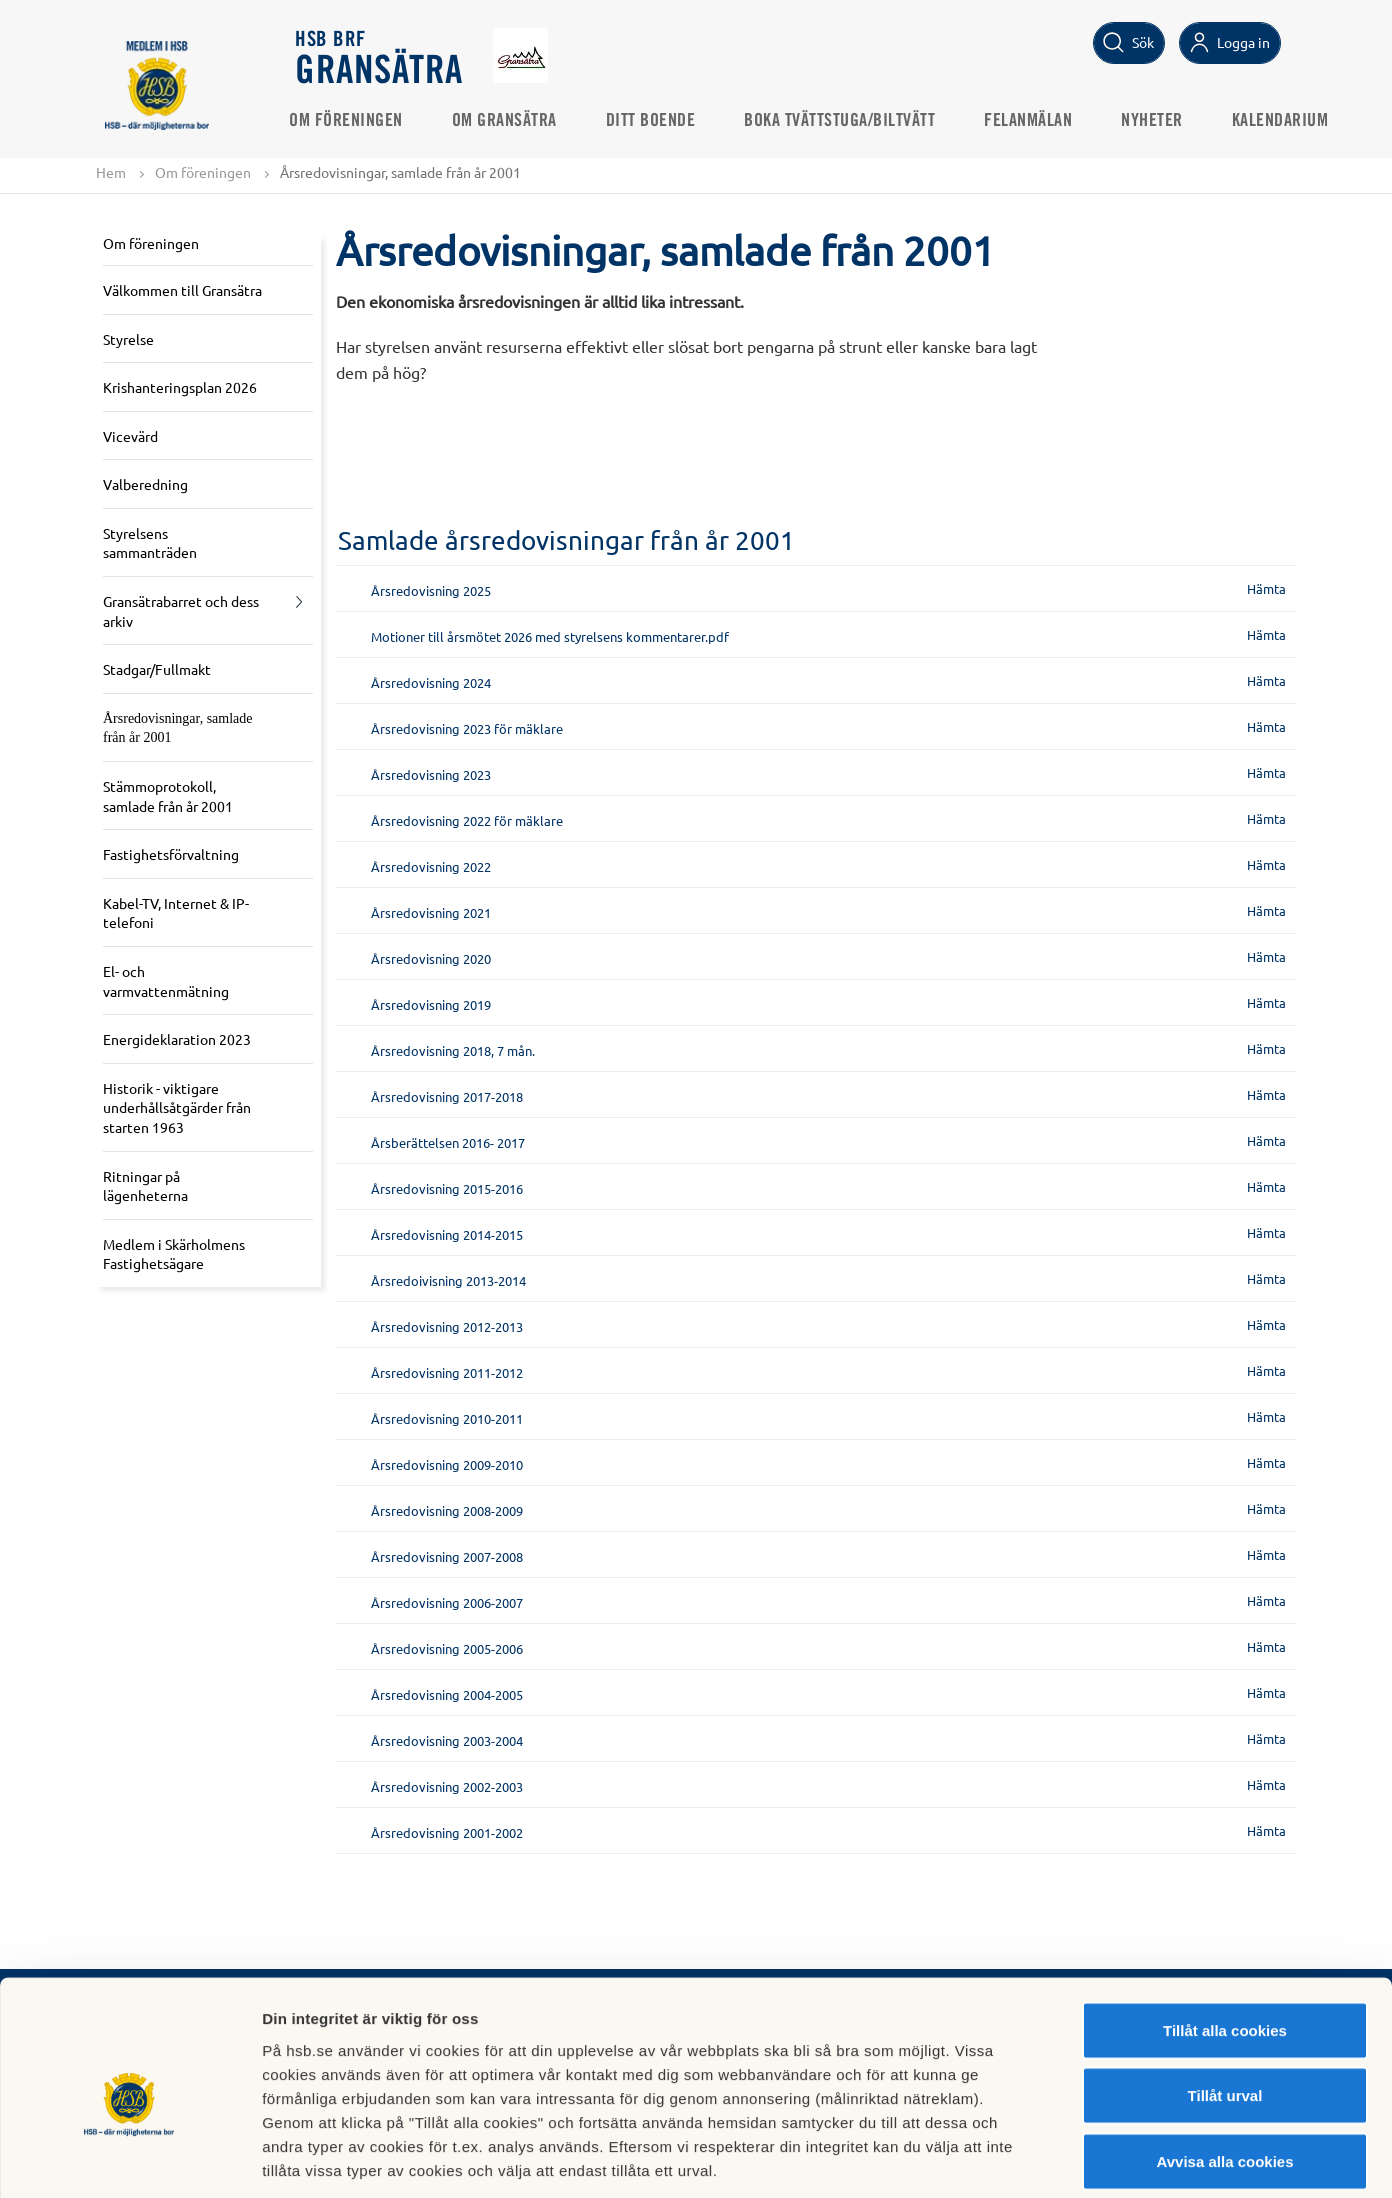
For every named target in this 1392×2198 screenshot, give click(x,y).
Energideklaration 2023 (177, 1040)
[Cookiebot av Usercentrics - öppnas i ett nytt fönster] (129, 2159)
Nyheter (1159, 121)
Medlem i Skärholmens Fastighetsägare (174, 1254)
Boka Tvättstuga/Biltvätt (846, 121)
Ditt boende (658, 121)
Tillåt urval (1225, 2001)
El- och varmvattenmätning (166, 981)
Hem (111, 172)
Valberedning (145, 485)
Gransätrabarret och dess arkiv (181, 611)
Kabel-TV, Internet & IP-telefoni (176, 913)
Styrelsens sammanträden (150, 543)
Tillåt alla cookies (1225, 1935)
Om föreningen (353, 121)
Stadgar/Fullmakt (157, 670)
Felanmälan (1035, 121)
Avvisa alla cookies (1224, 2066)
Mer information (1063, 2158)
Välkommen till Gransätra (182, 290)
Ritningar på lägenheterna (145, 1186)
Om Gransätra (511, 121)
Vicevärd (130, 436)
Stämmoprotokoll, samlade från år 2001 (168, 796)
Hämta (1266, 588)
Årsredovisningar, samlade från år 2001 (178, 728)
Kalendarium (1287, 121)
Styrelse (128, 339)
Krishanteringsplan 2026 (180, 387)
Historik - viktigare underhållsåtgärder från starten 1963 (177, 1107)
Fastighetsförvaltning (171, 855)
